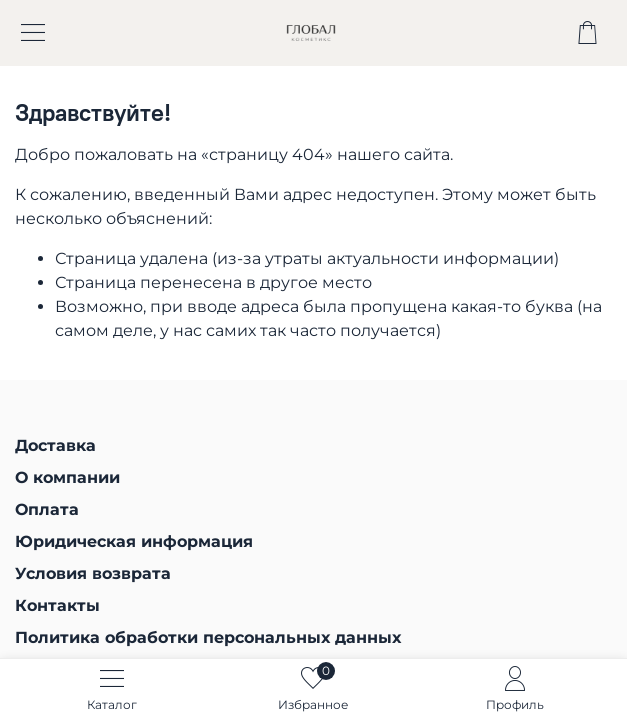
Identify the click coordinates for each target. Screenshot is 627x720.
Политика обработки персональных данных (208, 637)
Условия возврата (93, 573)
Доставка (55, 445)
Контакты (57, 605)
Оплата (47, 509)
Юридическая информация (134, 541)
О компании (67, 477)
